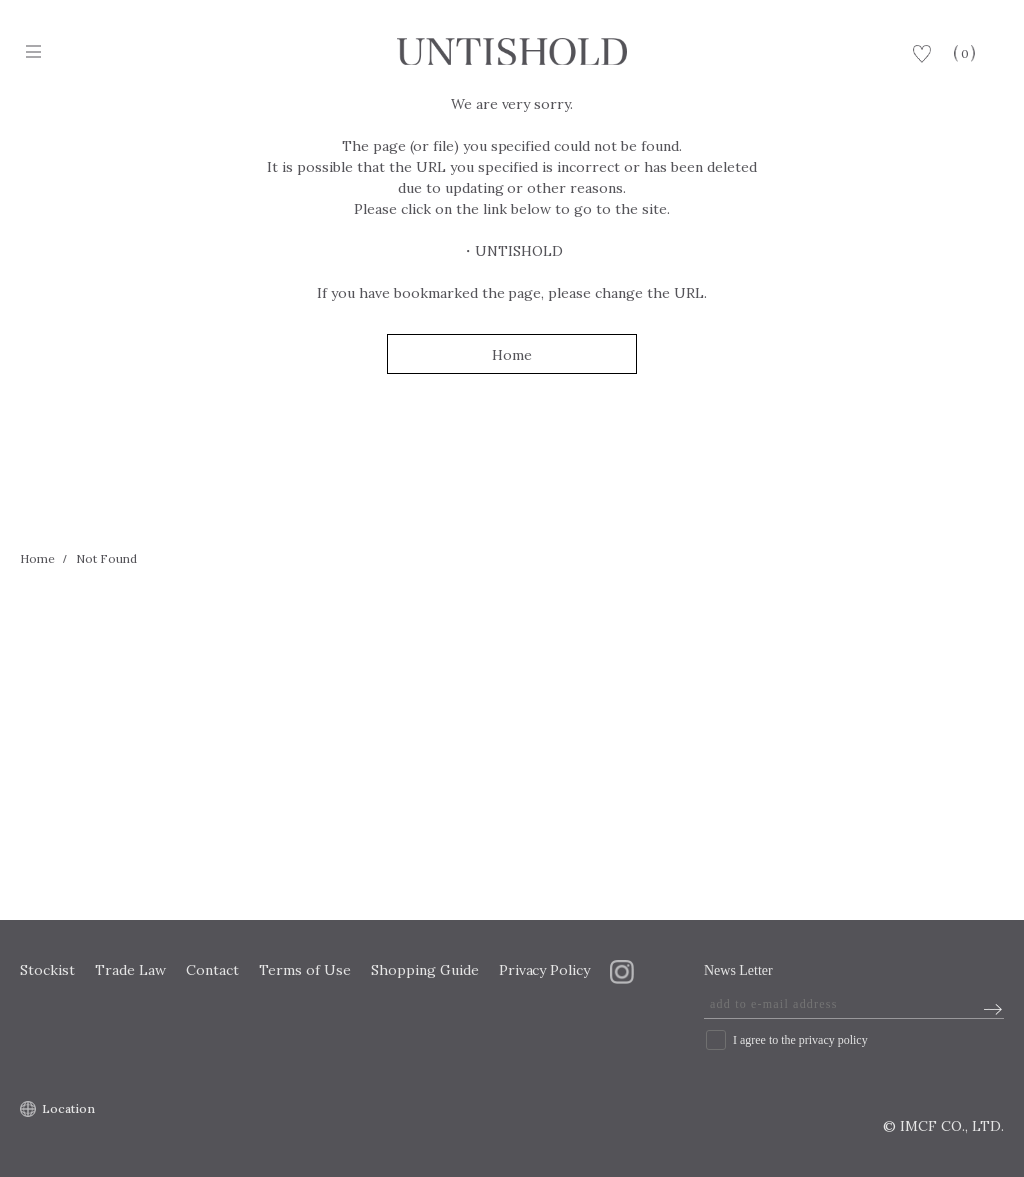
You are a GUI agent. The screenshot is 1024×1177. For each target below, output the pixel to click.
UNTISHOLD (519, 251)
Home (512, 355)
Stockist (47, 970)
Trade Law (130, 970)
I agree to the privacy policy (800, 1040)
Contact (212, 970)
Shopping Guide (425, 970)
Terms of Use (305, 970)
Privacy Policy (545, 970)
